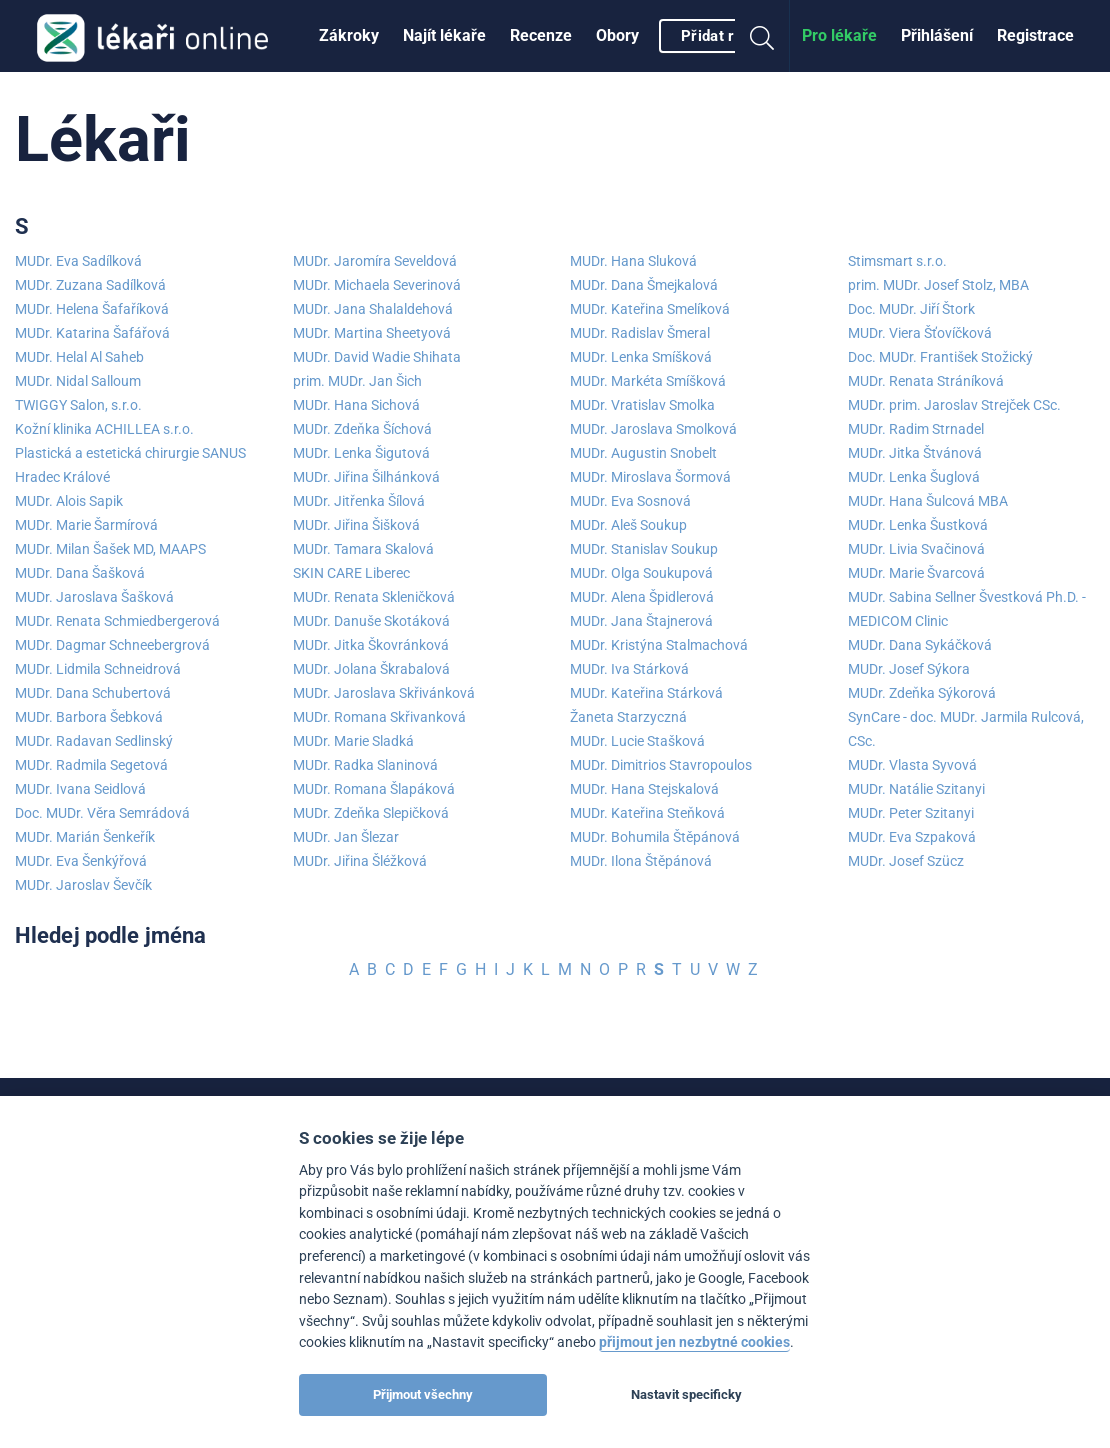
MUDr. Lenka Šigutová (361, 453)
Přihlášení (937, 35)
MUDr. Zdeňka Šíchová (362, 429)
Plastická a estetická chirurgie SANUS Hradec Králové (130, 465)
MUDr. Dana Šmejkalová (644, 285)
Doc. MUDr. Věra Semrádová (102, 813)
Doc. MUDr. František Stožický (940, 357)
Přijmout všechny (423, 1394)
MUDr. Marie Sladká (353, 741)
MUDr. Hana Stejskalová (644, 789)
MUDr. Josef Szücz (906, 861)
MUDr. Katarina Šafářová (92, 333)
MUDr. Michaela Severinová (377, 285)
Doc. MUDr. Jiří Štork (911, 309)
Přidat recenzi (731, 36)
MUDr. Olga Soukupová (641, 573)
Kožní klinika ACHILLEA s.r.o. (104, 429)
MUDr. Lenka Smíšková (641, 357)
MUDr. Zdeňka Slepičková (371, 813)
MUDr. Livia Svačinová (916, 549)
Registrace (1035, 35)
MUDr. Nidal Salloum (78, 381)
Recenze (541, 35)
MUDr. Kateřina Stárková (646, 693)
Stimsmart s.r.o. (897, 261)
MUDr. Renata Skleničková (374, 597)
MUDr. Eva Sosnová (630, 501)
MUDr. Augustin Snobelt (643, 453)
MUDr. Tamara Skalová (363, 549)
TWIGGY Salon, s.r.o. (78, 405)
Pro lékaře (839, 35)
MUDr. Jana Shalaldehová (373, 309)
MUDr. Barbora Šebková (89, 717)
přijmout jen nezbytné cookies (694, 1342)
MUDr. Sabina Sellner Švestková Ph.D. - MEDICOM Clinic (967, 609)
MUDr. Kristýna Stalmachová (659, 645)
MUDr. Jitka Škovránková (371, 645)
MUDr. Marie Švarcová (916, 573)
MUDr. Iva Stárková (629, 669)
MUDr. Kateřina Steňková (647, 813)
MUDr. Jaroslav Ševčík (83, 885)
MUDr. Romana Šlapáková (374, 789)
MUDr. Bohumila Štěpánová (655, 837)
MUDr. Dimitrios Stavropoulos (661, 765)
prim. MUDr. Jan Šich (357, 381)
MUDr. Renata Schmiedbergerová (117, 621)
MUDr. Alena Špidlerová (642, 597)
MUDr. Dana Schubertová (93, 693)
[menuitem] (349, 36)
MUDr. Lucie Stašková (637, 741)
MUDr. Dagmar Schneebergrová (112, 645)
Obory (617, 35)
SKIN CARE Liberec (351, 573)
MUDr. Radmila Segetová (91, 765)
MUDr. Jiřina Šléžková (360, 861)
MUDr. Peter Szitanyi (911, 813)
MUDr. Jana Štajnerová (641, 621)
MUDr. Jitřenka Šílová (359, 501)
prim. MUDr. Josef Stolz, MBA (938, 285)
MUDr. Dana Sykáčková (920, 645)
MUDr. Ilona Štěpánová (641, 861)
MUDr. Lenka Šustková (918, 525)
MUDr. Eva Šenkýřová (81, 861)
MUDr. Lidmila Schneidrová (98, 669)
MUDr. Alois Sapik (69, 501)
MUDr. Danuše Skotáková (371, 621)
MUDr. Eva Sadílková (78, 261)
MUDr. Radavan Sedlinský (94, 741)
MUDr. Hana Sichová (356, 405)
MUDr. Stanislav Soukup (644, 549)
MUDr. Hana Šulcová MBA (928, 501)
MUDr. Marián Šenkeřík (85, 837)
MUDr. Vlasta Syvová (912, 765)
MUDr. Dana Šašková (80, 573)
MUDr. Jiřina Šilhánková (366, 477)
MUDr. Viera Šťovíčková (920, 333)
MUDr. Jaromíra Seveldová (375, 261)
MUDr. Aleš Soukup (628, 525)
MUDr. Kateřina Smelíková (650, 309)
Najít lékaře (444, 35)
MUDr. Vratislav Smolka (642, 405)
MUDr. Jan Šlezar (346, 837)
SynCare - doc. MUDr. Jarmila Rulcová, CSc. (966, 729)
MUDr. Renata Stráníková (926, 381)
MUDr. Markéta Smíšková (648, 381)
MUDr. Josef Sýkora (909, 669)
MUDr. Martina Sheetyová (372, 333)
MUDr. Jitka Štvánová (915, 453)
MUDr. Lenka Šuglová (914, 477)
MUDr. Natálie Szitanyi (916, 789)
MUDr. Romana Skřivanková (379, 717)
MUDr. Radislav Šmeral (640, 333)
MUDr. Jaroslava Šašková (94, 597)
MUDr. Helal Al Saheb (79, 357)
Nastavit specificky (686, 1394)
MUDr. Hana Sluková (633, 261)
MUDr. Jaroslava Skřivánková (384, 693)
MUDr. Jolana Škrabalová (371, 669)
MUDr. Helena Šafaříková (92, 309)
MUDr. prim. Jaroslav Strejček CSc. (954, 405)
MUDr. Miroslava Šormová (650, 477)
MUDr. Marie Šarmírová (86, 525)
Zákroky (349, 35)
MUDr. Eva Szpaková (912, 837)
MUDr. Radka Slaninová (365, 765)
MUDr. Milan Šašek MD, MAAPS (110, 549)
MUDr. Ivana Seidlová (80, 789)
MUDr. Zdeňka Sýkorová (922, 693)
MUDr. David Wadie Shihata (377, 357)
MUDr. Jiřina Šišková (356, 525)
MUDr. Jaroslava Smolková (653, 429)
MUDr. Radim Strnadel (916, 429)
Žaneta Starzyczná (628, 717)
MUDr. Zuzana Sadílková (90, 285)
